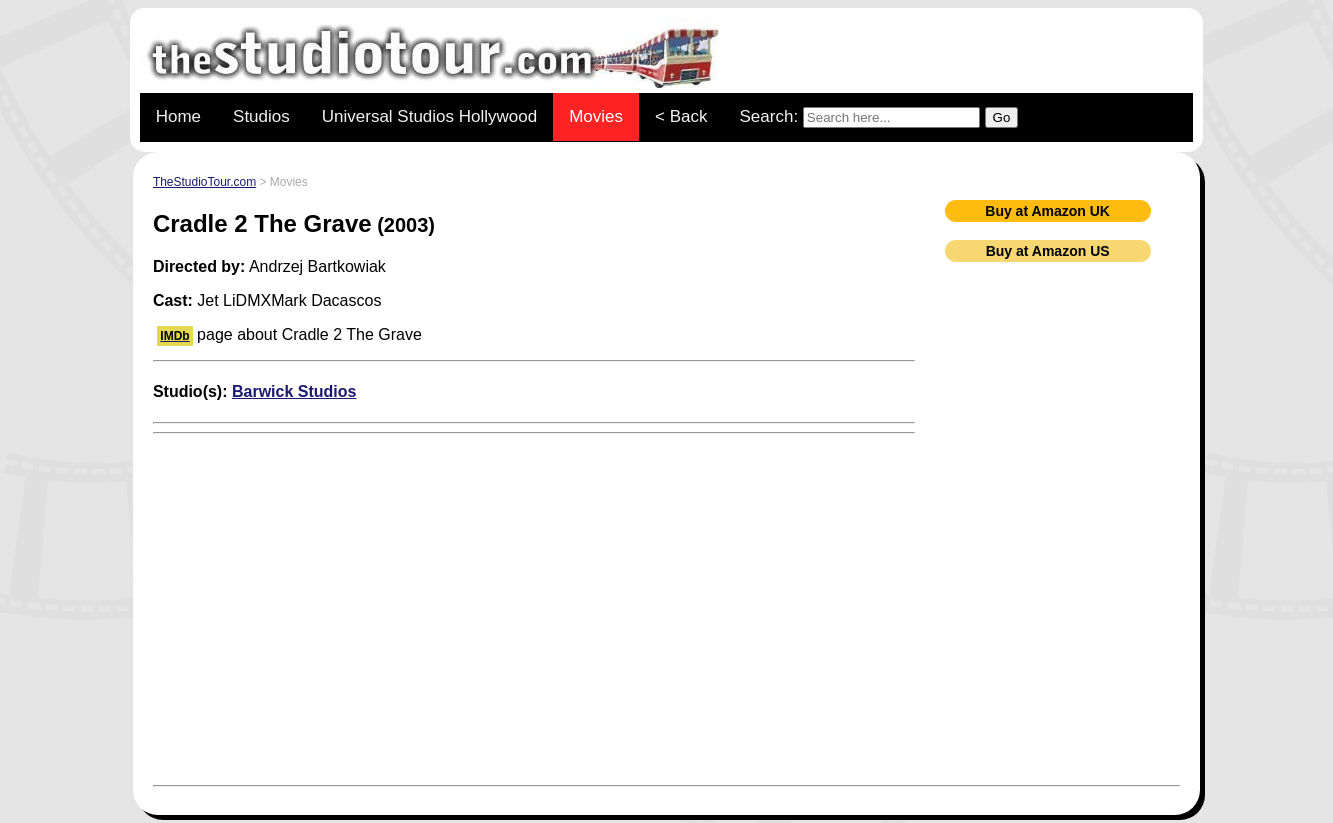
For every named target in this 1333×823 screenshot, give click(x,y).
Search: (879, 117)
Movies (596, 116)
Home (178, 116)
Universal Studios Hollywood (429, 116)
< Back (681, 116)
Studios (261, 116)
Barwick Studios (294, 391)
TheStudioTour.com (204, 182)
